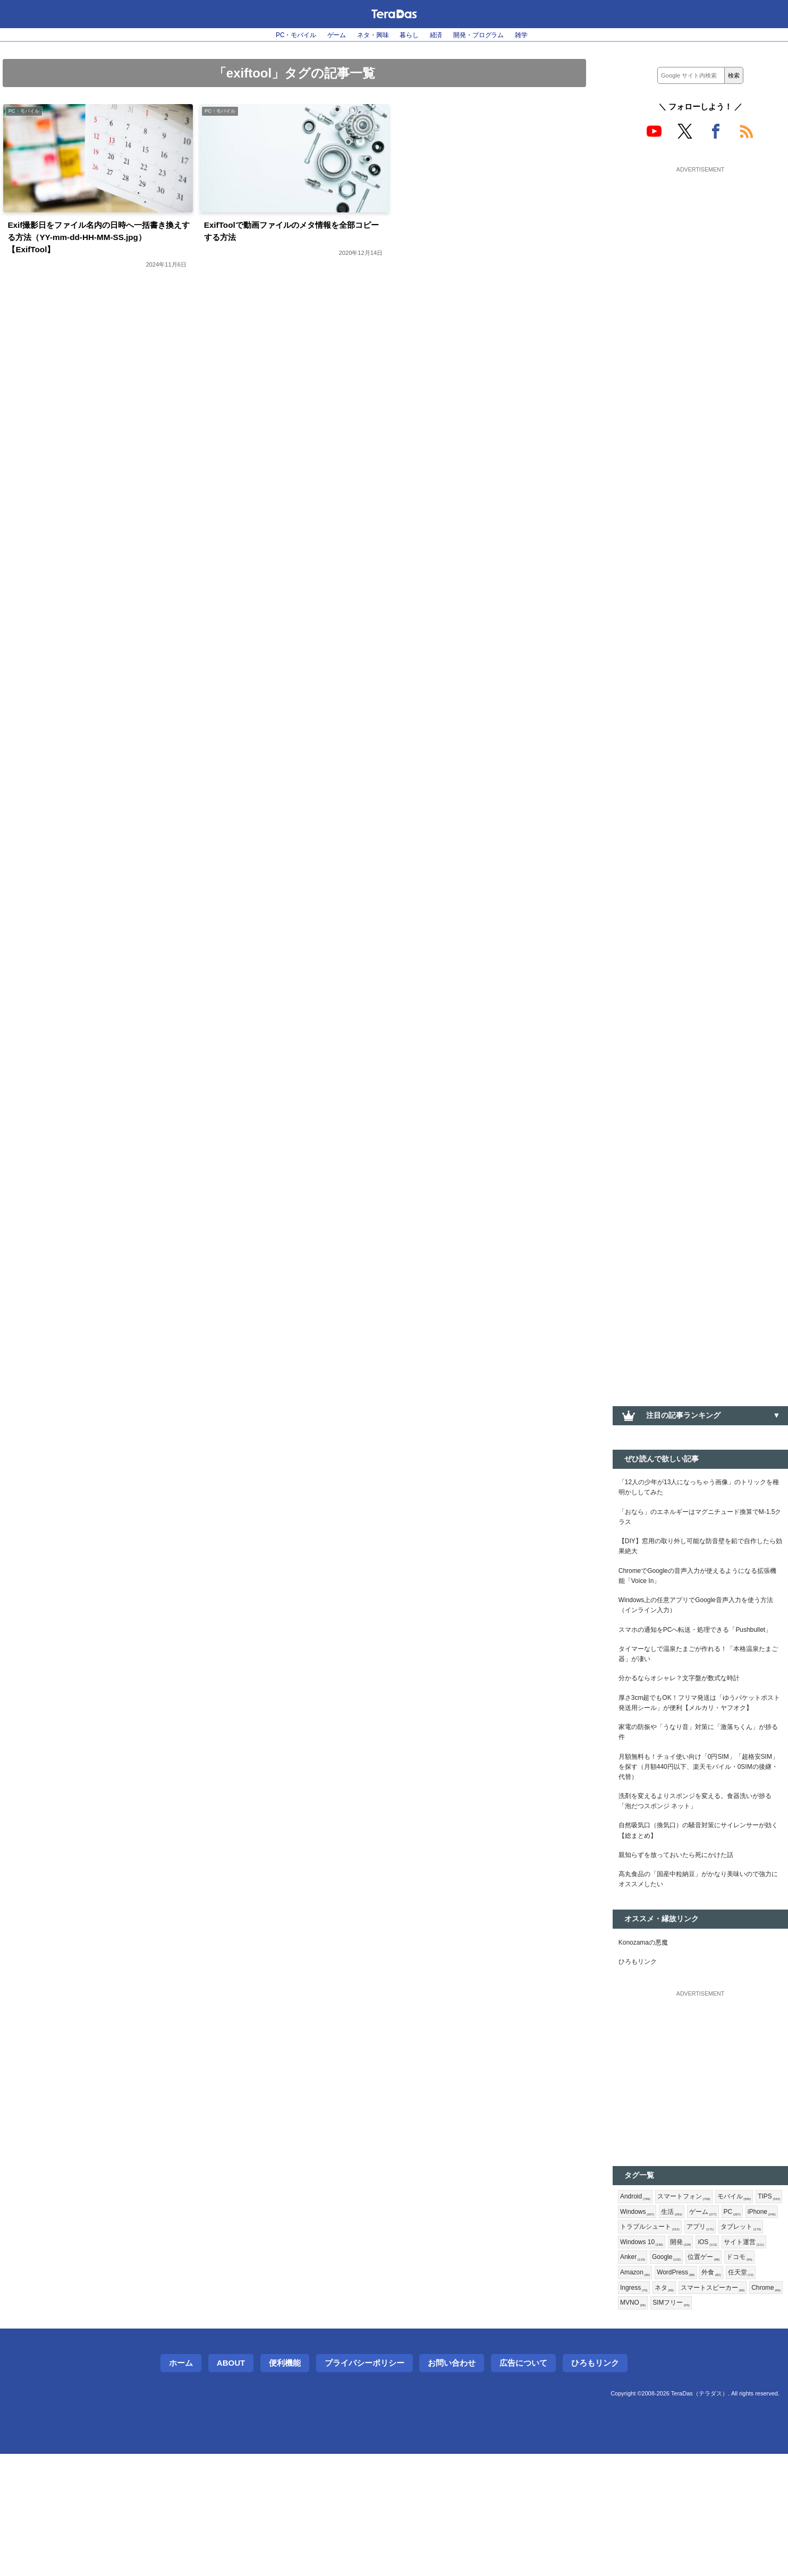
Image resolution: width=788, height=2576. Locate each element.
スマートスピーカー (685, 2407)
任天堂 (714, 2389)
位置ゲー (678, 2372)
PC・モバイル (279, 35)
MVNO (635, 2424)
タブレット (681, 2338)
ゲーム (327, 35)
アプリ (635, 2338)
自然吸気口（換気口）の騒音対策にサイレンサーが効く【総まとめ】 (700, 1906)
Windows (672, 2303)
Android (637, 2286)
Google (636, 2372)
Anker (745, 2355)
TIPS (633, 2303)
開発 (631, 2355)
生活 (710, 2303)
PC (629, 2320)
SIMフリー (678, 2424)
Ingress (751, 2389)
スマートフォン (692, 2286)
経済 (441, 35)
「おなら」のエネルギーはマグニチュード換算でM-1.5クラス (700, 1523)
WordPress (642, 2389)
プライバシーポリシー (364, 2484)
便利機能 (285, 2484)
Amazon (756, 2372)
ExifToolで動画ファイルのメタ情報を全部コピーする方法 (294, 234)
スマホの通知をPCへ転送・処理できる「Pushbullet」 (683, 1658)
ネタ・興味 (368, 35)
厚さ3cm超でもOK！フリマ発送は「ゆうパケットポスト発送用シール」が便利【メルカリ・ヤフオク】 (700, 1753)
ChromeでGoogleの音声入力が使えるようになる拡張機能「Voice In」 (700, 1591)
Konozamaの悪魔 (647, 2027)
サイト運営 (701, 2355)
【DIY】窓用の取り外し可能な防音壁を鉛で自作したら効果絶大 (699, 1557)
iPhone (662, 2320)
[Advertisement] (700, 243)
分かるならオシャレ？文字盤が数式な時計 (689, 1719)
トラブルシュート (719, 2320)
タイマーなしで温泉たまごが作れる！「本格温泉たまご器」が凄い (700, 1692)
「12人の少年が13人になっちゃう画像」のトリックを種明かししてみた (697, 1490)
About (231, 2484)
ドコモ (717, 2372)
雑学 (539, 35)
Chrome (746, 2407)
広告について (523, 2484)
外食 (681, 2389)
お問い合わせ (452, 2484)
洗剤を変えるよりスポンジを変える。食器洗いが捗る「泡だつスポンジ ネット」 (700, 1872)
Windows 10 (735, 2338)
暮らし (411, 35)
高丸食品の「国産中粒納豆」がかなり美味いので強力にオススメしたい (700, 1961)
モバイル (748, 2286)
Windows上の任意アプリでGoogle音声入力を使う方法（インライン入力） (698, 1624)
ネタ (630, 2407)
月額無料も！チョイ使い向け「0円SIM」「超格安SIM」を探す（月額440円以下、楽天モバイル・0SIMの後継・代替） (698, 1832)
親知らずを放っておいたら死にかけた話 (685, 1933)
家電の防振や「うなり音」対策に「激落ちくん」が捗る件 (700, 1793)
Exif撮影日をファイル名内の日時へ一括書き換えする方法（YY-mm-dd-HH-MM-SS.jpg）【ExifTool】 (97, 241)
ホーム (181, 2484)
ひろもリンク (640, 2048)
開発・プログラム (490, 35)
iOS (661, 2355)
